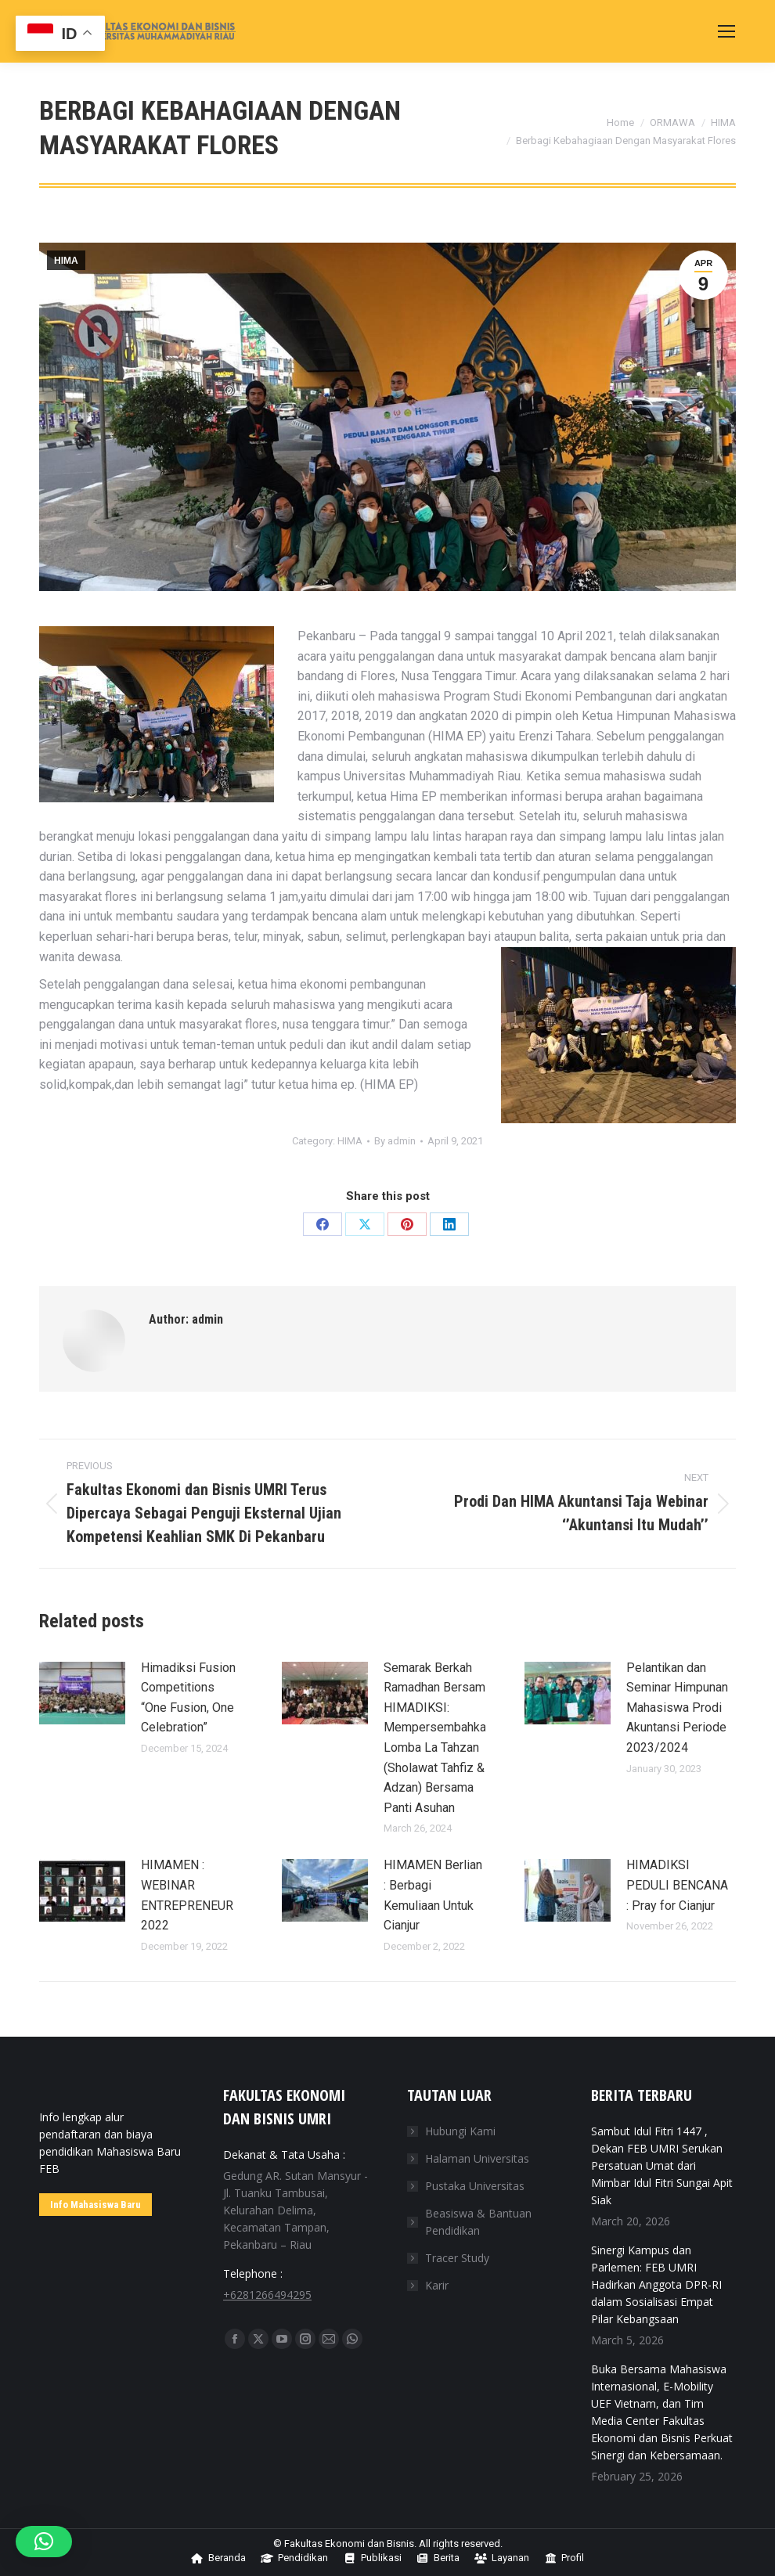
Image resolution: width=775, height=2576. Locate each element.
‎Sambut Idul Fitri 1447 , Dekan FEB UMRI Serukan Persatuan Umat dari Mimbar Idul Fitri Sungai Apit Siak (662, 2165)
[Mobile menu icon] (726, 31)
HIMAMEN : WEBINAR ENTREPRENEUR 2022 (187, 1895)
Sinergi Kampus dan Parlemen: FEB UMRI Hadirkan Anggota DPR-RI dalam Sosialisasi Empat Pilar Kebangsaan (656, 2284)
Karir (437, 2285)
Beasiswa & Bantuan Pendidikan (478, 2222)
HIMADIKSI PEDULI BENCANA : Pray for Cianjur (677, 1884)
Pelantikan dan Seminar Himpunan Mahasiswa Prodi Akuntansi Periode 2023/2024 (677, 1707)
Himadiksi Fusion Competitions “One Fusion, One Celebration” (188, 1697)
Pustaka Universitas (474, 2185)
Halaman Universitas (477, 2158)
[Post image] (82, 1693)
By (395, 1141)
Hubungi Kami (460, 2131)
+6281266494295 (267, 2294)
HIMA (66, 260)
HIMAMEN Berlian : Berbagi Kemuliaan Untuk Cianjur (433, 1895)
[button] (44, 2541)
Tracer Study (457, 2257)
